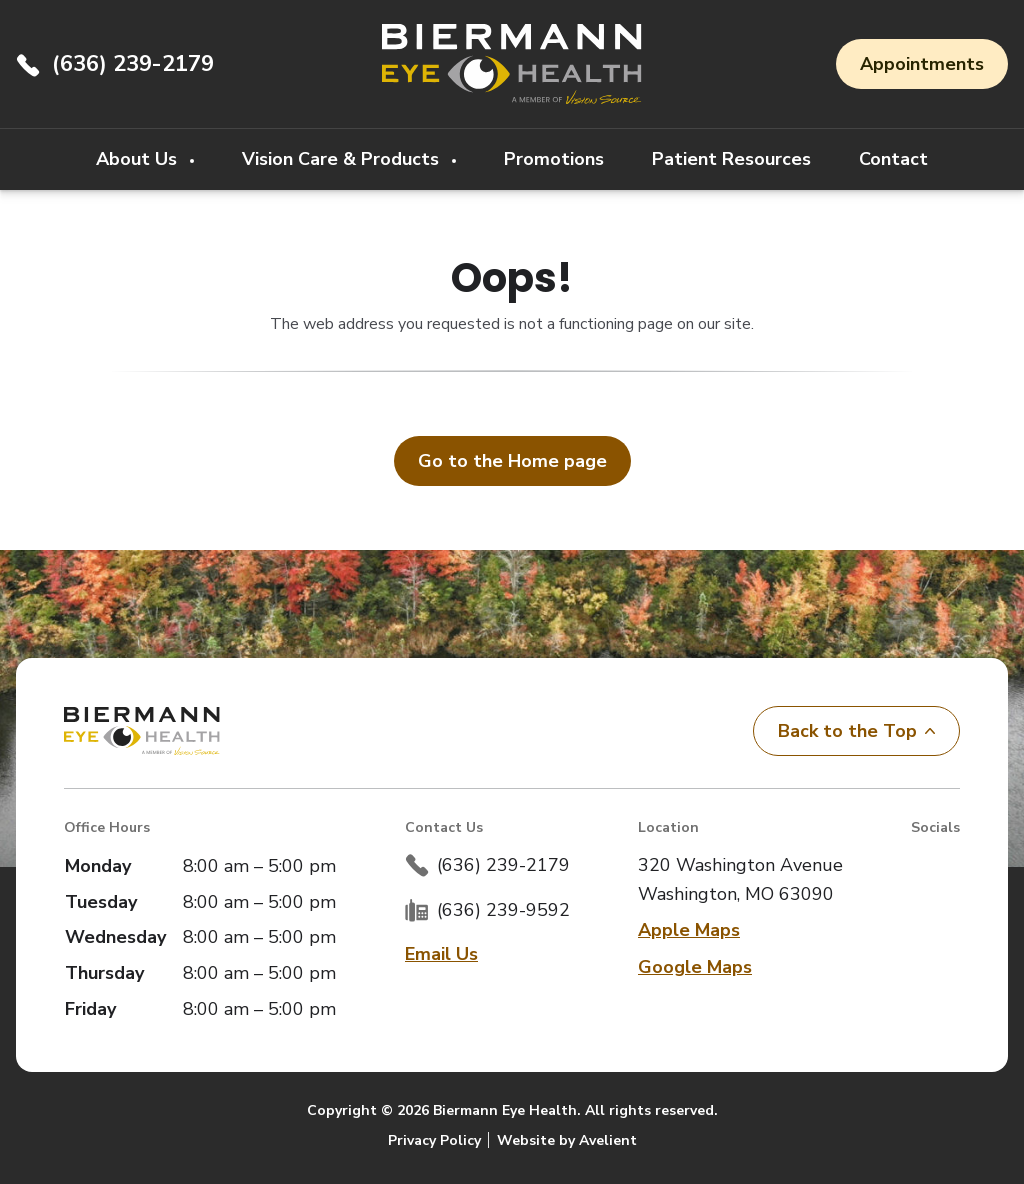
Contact (893, 159)
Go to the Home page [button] (512, 461)
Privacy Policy (434, 1140)
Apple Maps (689, 930)
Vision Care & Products (343, 159)
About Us (139, 159)
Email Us (441, 954)
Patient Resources (731, 159)
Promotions (554, 159)
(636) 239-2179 (133, 64)
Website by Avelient (567, 1140)
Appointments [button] (922, 64)
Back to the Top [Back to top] (856, 731)
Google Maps (695, 967)
